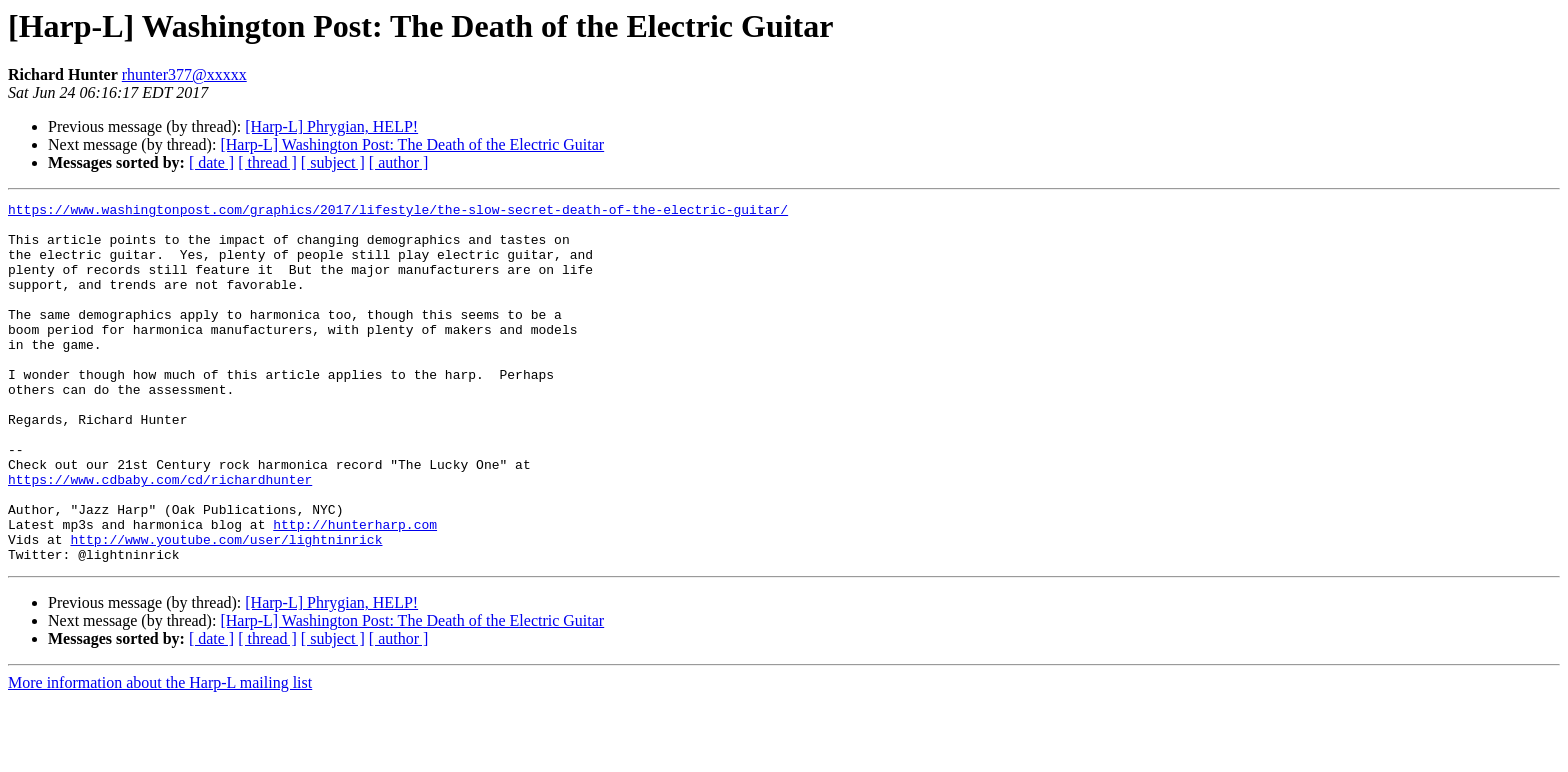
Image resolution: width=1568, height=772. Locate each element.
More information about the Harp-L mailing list (160, 754)
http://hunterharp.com (355, 590)
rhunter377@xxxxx (184, 74)
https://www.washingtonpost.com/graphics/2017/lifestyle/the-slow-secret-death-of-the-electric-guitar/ (398, 212)
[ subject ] (333, 162)
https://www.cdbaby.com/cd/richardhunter (160, 536)
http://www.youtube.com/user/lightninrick (226, 608)
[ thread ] (267, 162)
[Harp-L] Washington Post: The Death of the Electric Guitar (412, 144)
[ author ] (399, 162)
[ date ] (211, 162)
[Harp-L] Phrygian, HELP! (331, 126)
